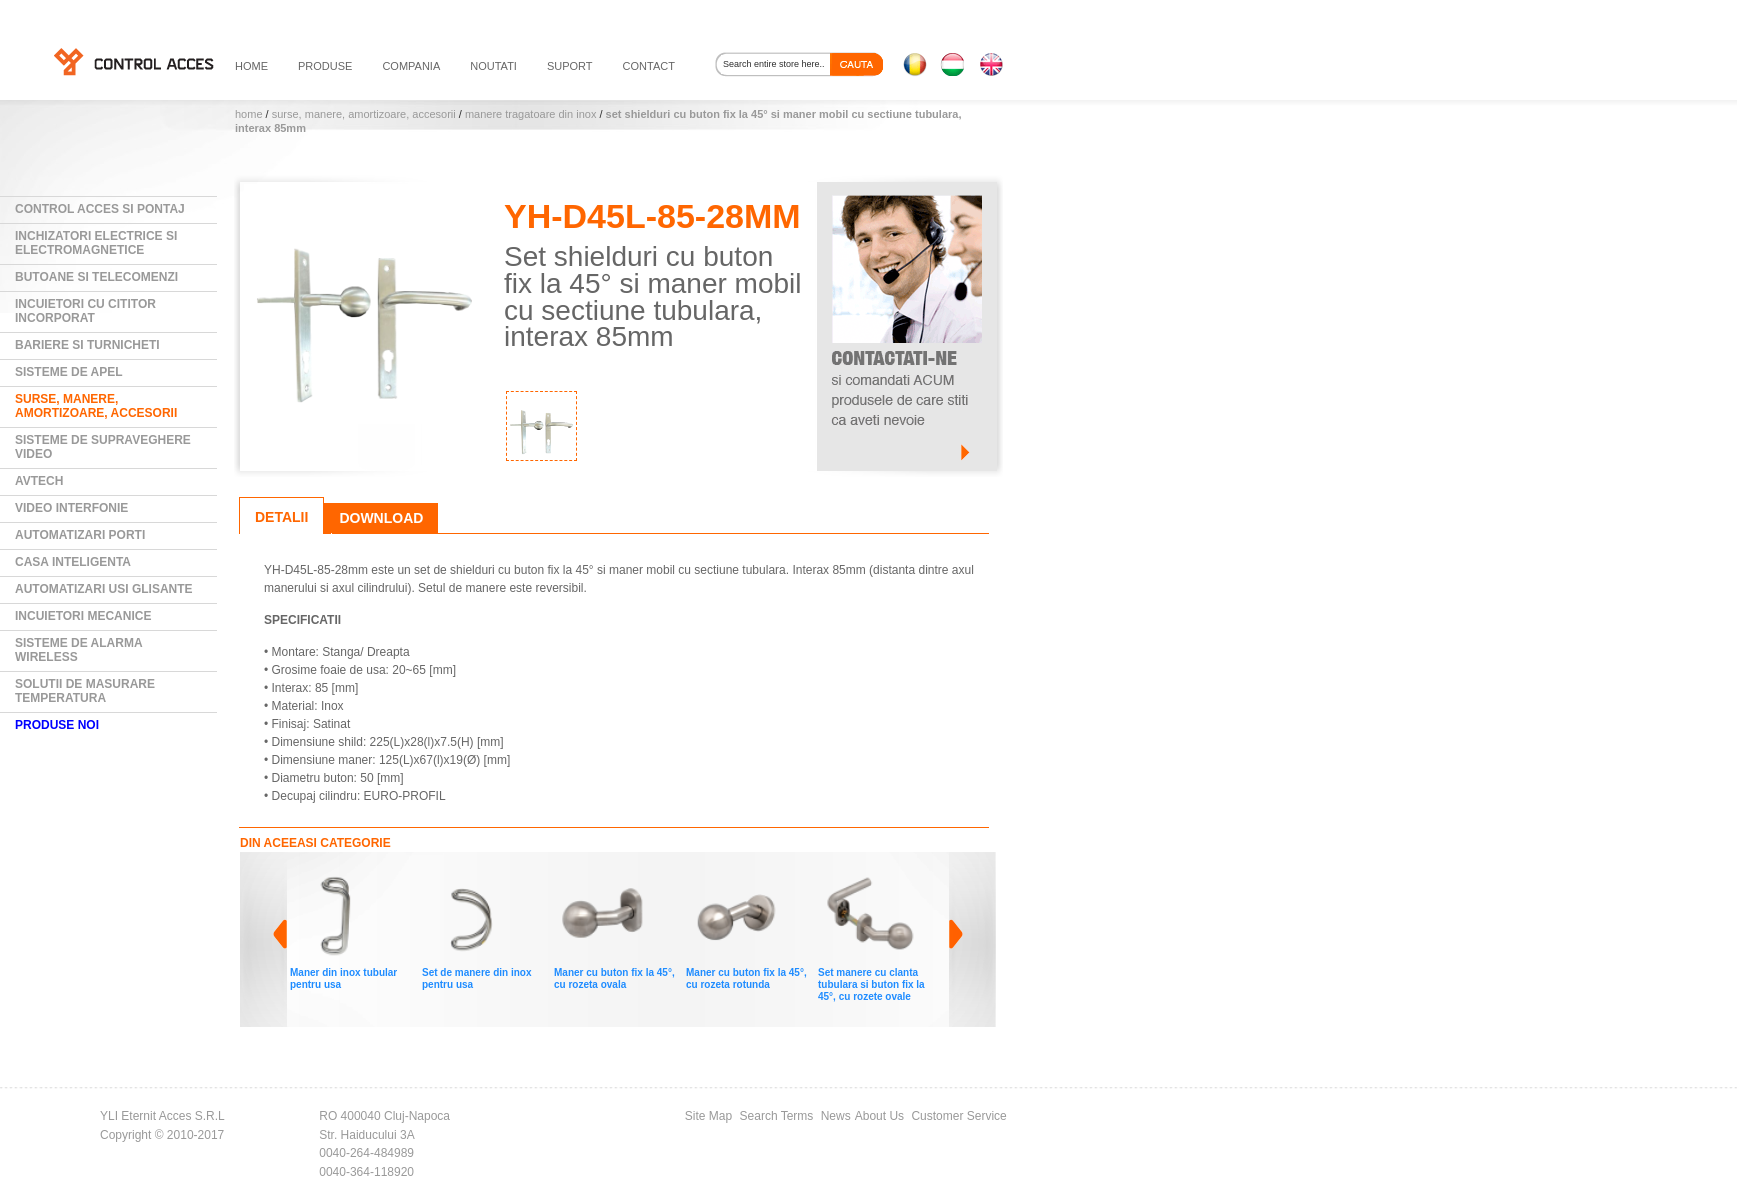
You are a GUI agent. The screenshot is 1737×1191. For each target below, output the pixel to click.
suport (570, 66)
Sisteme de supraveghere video (103, 447)
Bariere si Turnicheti (87, 345)
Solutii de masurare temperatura (85, 691)
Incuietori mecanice (83, 616)
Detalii (281, 517)
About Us (879, 1116)
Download (381, 518)
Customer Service (958, 1116)
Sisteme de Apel (69, 372)
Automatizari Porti (80, 535)
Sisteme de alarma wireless (79, 650)
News (836, 1116)
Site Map (708, 1116)
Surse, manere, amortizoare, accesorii (364, 114)
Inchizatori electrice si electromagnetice (96, 243)
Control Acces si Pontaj (100, 209)
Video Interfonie (71, 508)
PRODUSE (325, 66)
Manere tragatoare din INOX (530, 114)
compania (411, 66)
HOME (251, 66)
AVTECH (39, 481)
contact (649, 66)
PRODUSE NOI (57, 725)
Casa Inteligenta (73, 562)
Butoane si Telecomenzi (96, 277)
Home (249, 114)
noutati (493, 66)
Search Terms (777, 1116)
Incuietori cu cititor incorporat (85, 311)
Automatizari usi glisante (104, 589)
